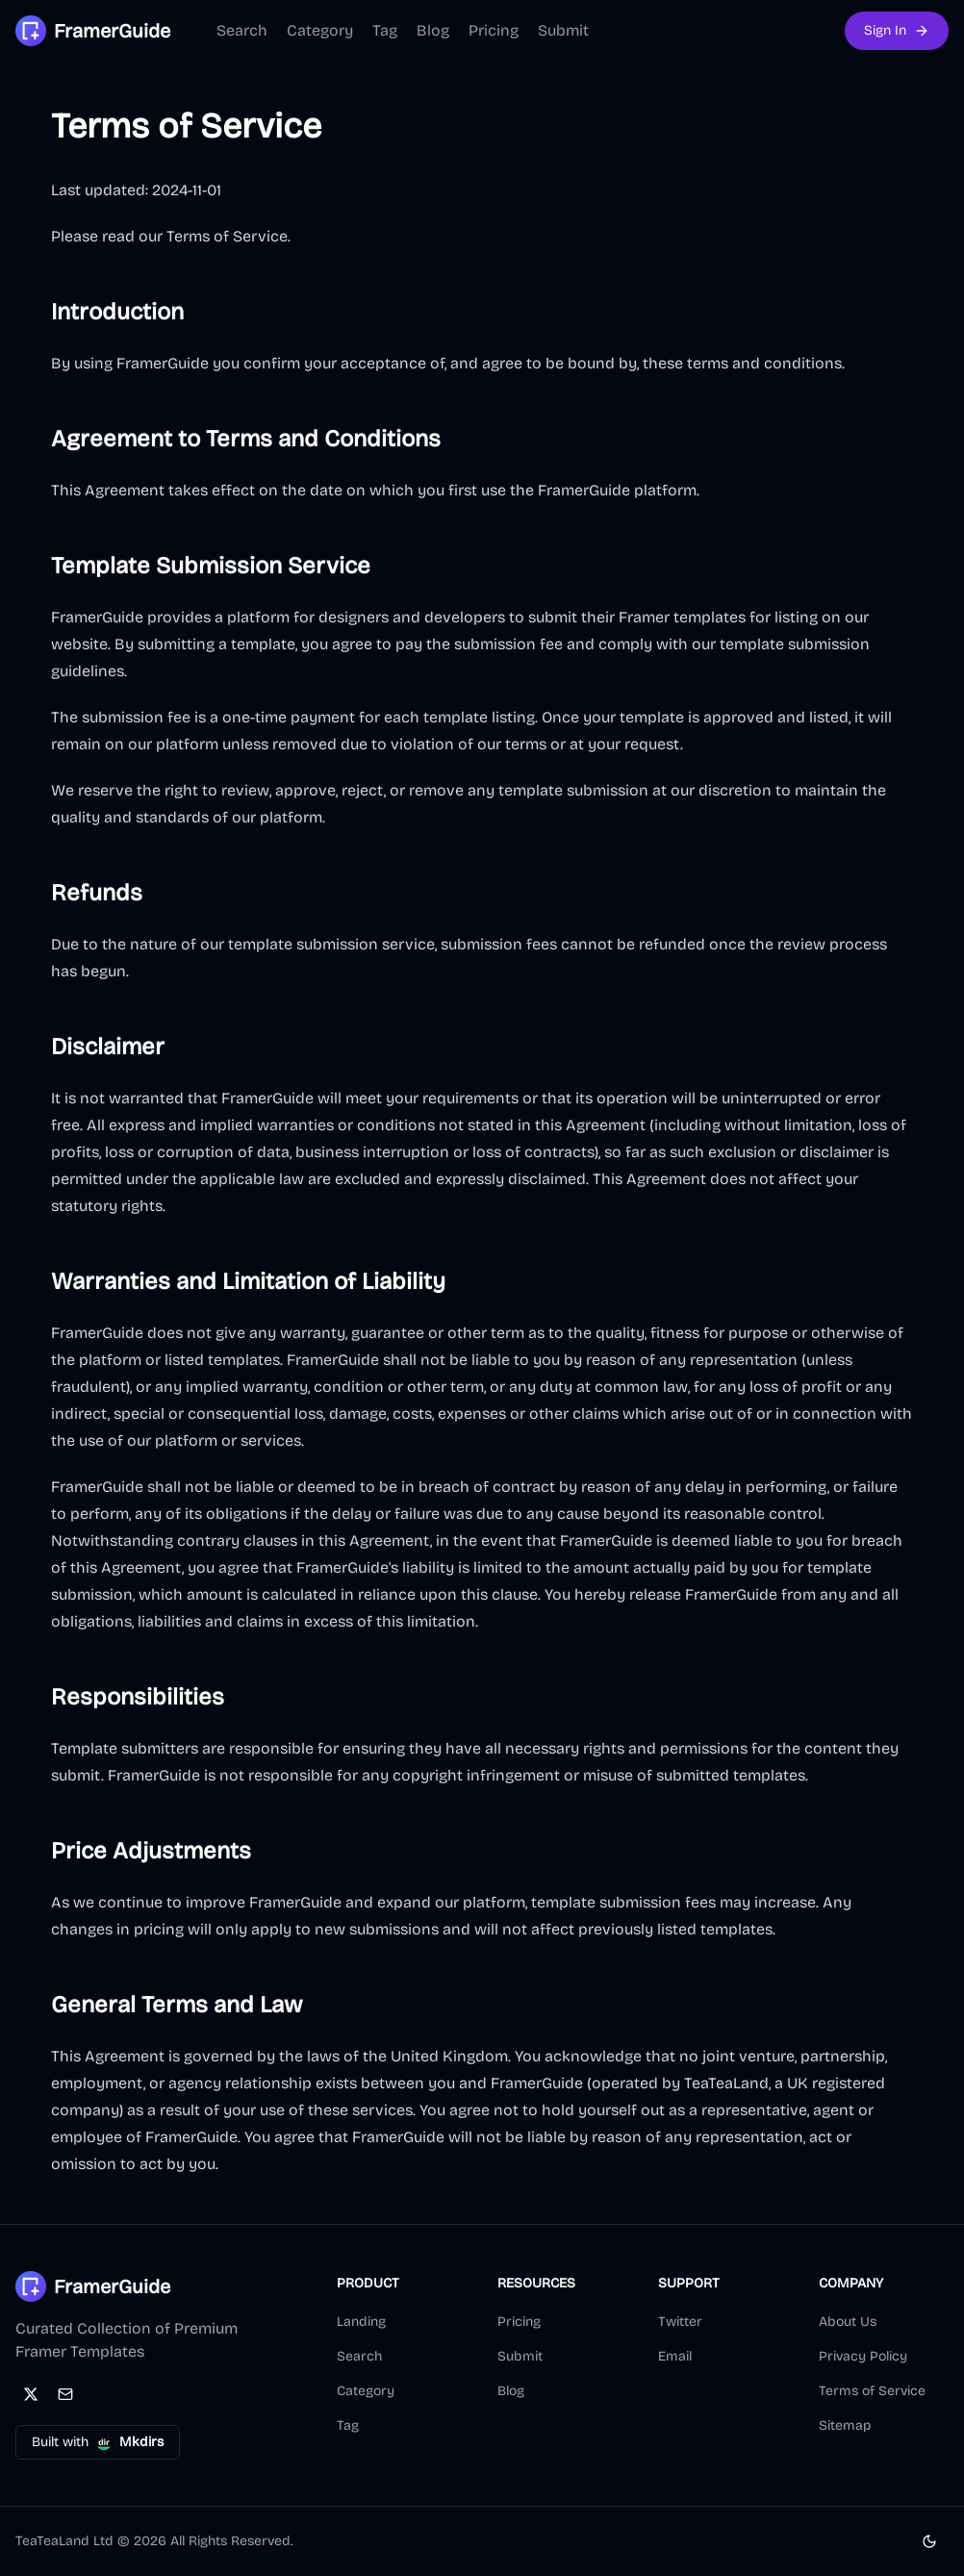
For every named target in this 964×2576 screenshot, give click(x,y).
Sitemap (845, 2425)
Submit (563, 30)
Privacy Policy (863, 2356)
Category (320, 30)
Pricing (494, 30)
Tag (384, 30)
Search (241, 30)
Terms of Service (872, 2391)
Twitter (680, 2321)
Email (675, 2356)
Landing (361, 2321)
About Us (847, 2321)
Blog (433, 30)
